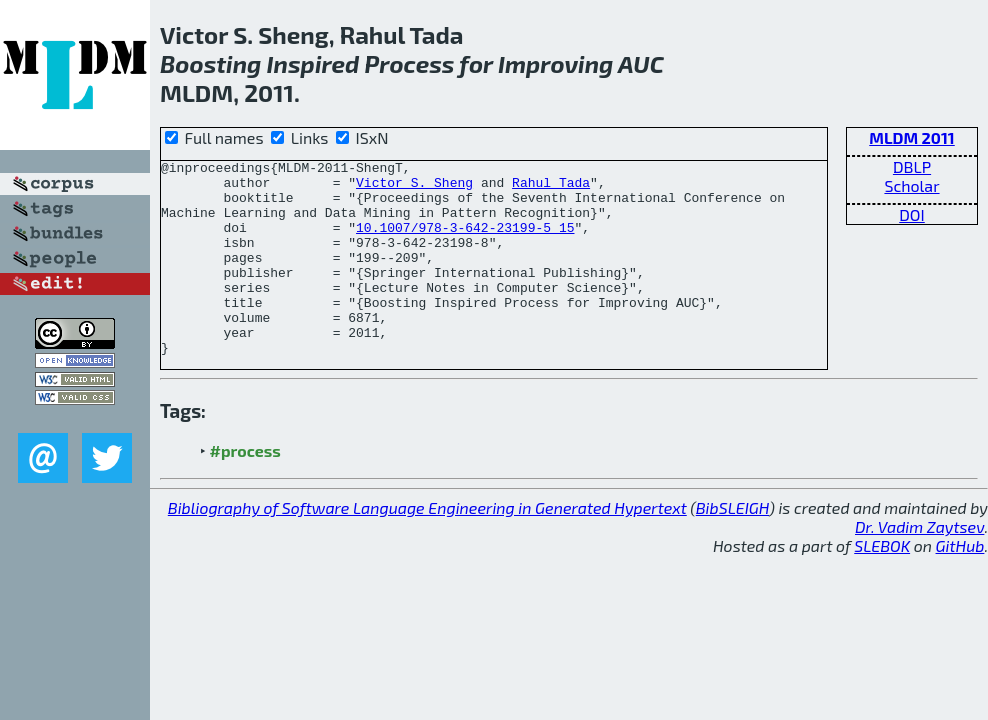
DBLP (912, 166)
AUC (641, 63)
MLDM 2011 (911, 137)
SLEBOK (882, 584)
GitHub (960, 584)
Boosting (210, 63)
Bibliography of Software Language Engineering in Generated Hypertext (427, 546)
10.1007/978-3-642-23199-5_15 (465, 242)
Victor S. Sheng (414, 188)
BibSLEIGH (732, 546)
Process (410, 63)
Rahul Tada (551, 188)
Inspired (313, 63)
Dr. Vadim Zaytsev (919, 565)
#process (245, 489)
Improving (555, 63)
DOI (912, 214)
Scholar (911, 185)
